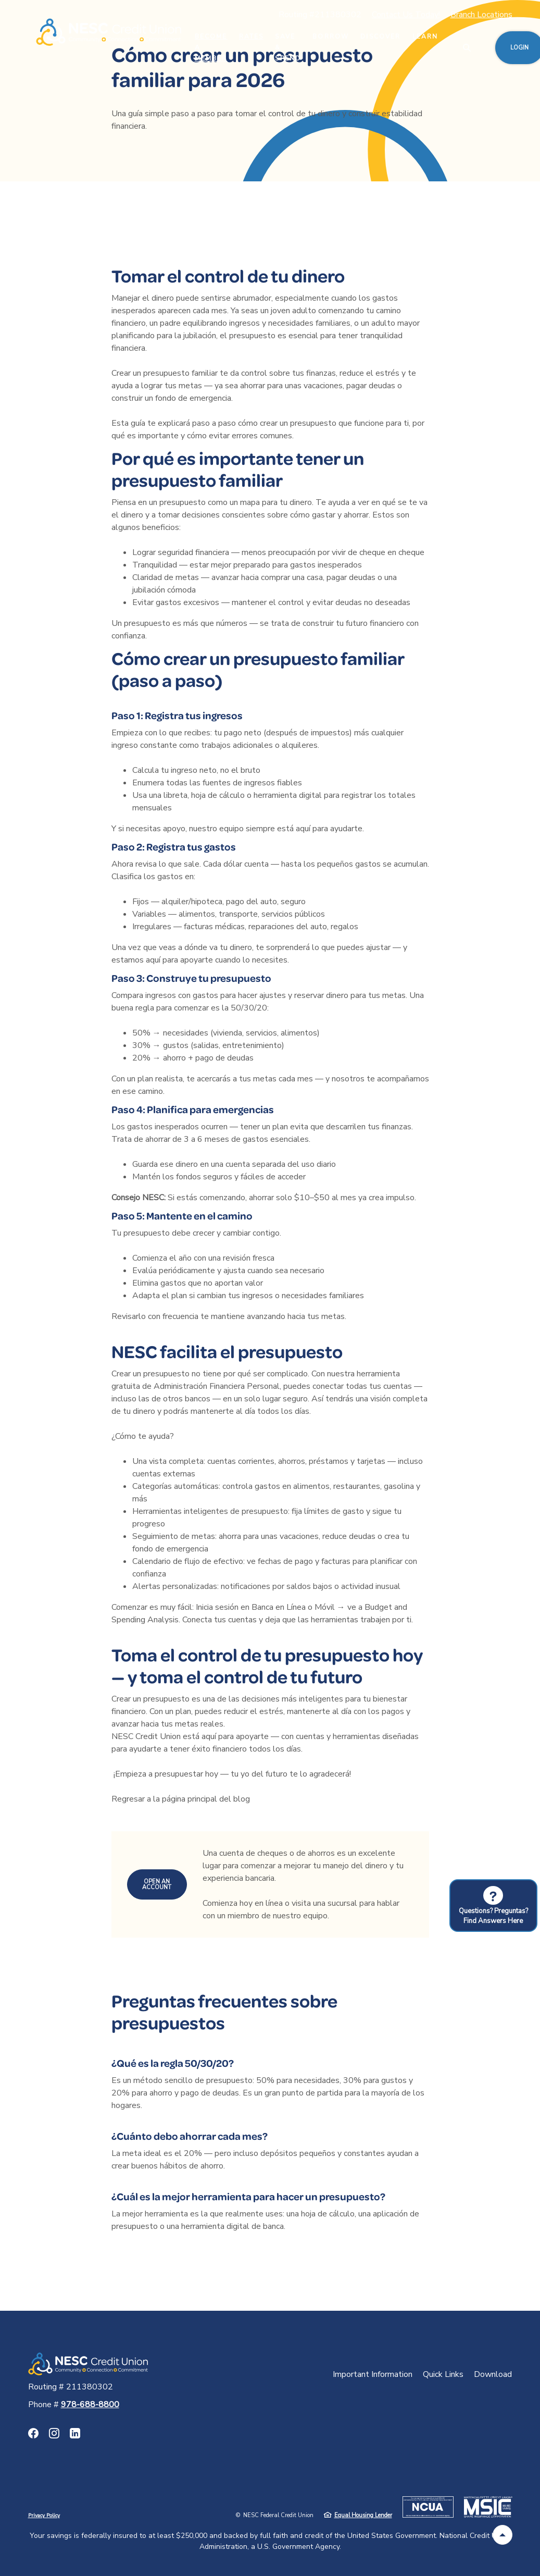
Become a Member (211, 47)
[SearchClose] (467, 47)
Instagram (54, 2433)
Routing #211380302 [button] (320, 14)
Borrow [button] (330, 36)
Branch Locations (481, 14)
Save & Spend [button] (288, 47)
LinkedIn (75, 2433)
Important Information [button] (372, 2374)
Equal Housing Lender (363, 2515)
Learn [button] (425, 36)
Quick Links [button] (443, 2374)
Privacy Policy (44, 2515)
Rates (251, 36)
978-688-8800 (90, 2404)
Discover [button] (380, 36)
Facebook (33, 2433)
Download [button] (493, 2374)
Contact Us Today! (406, 14)
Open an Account (156, 1884)
